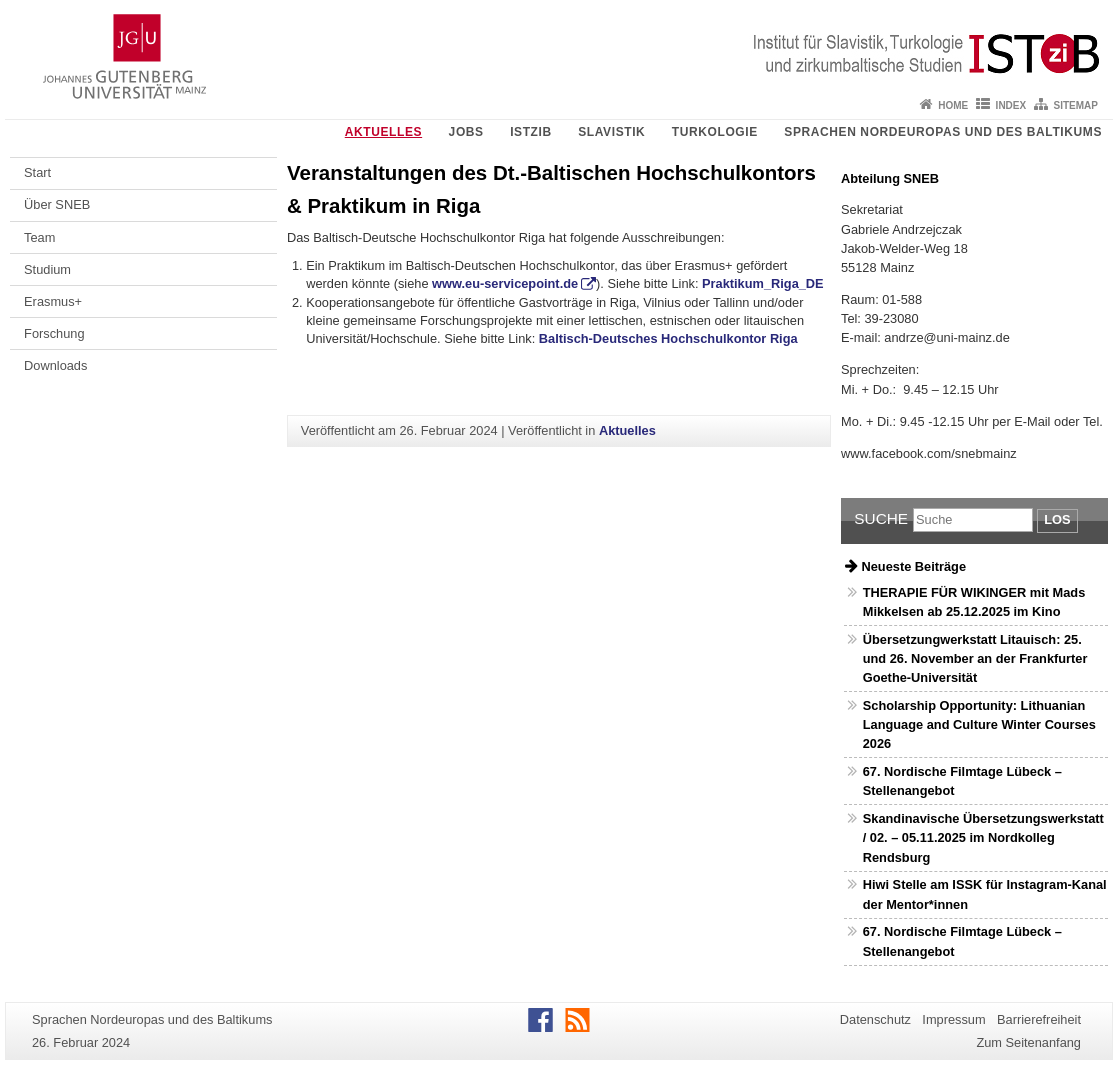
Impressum (953, 1019)
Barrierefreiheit (1039, 1019)
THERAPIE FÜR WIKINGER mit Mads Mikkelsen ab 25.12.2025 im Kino (974, 602)
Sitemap (1076, 105)
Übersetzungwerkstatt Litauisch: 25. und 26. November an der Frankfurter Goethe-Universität (975, 658)
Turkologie (715, 132)
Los (1057, 519)
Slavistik (611, 132)
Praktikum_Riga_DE (763, 283)
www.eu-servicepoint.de (505, 283)
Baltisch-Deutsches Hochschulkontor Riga (668, 338)
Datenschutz (875, 1019)
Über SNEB (57, 204)
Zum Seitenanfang (1028, 1042)
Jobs (466, 132)
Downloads (55, 365)
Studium (47, 269)
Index (1011, 105)
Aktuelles (383, 132)
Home (953, 105)
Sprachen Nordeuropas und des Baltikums (943, 132)
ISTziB (531, 132)
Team (39, 237)
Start (37, 172)
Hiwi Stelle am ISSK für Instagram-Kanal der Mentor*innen (985, 894)
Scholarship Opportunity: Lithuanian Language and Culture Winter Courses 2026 (979, 724)
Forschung (54, 333)
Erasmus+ (53, 301)
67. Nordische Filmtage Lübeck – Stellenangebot (962, 781)
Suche (881, 518)
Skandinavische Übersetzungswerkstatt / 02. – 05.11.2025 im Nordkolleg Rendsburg (983, 837)
